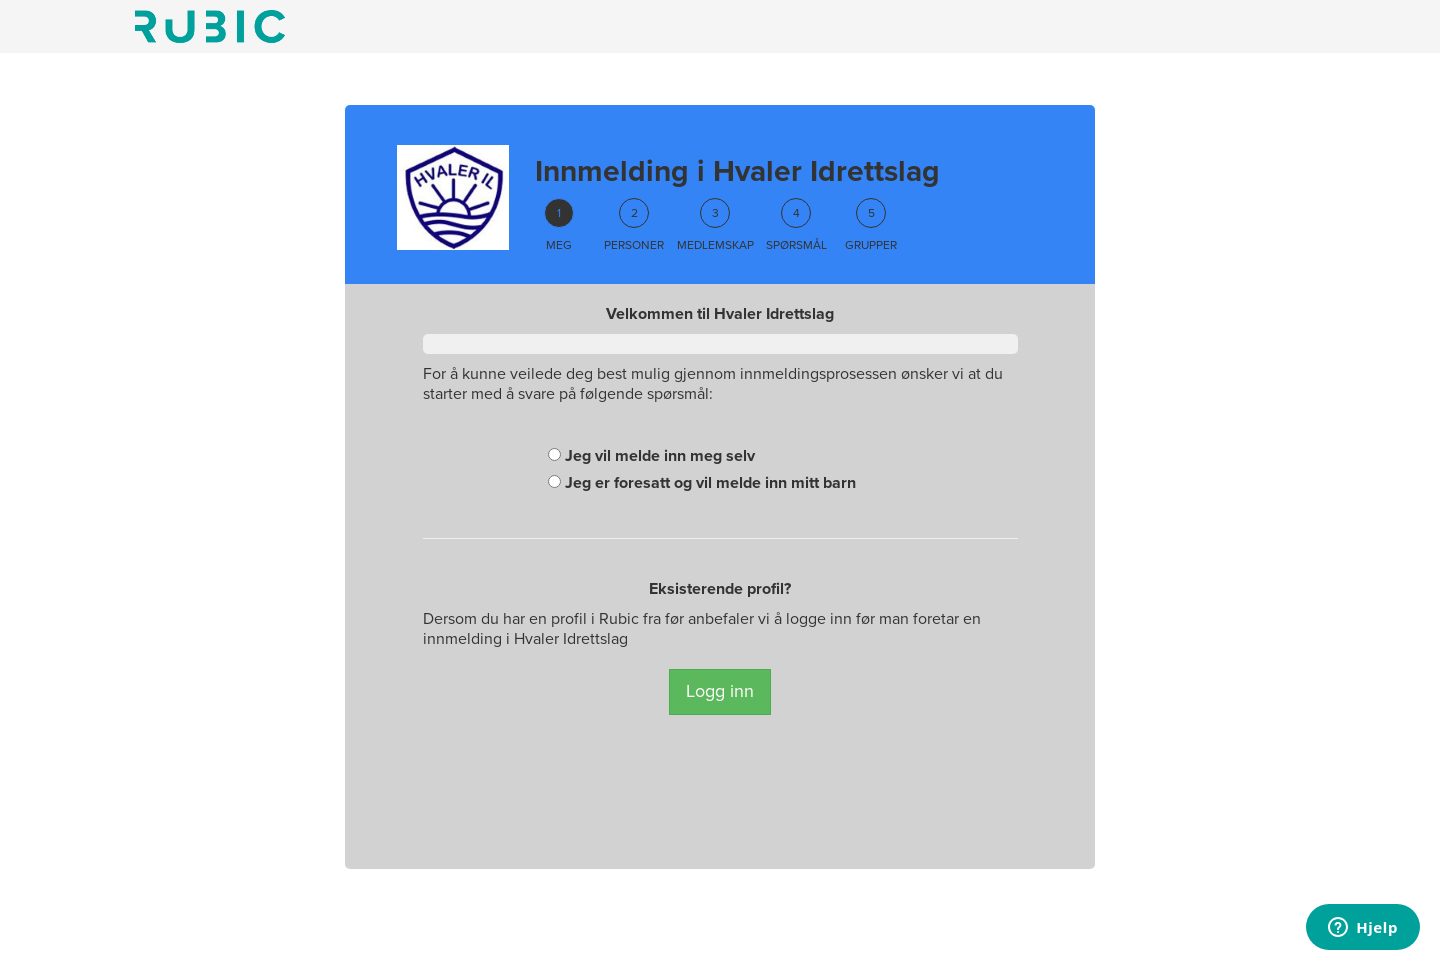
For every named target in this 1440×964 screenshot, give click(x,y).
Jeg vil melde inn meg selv (651, 456)
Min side (210, 26)
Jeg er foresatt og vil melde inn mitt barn (702, 483)
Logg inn (720, 691)
